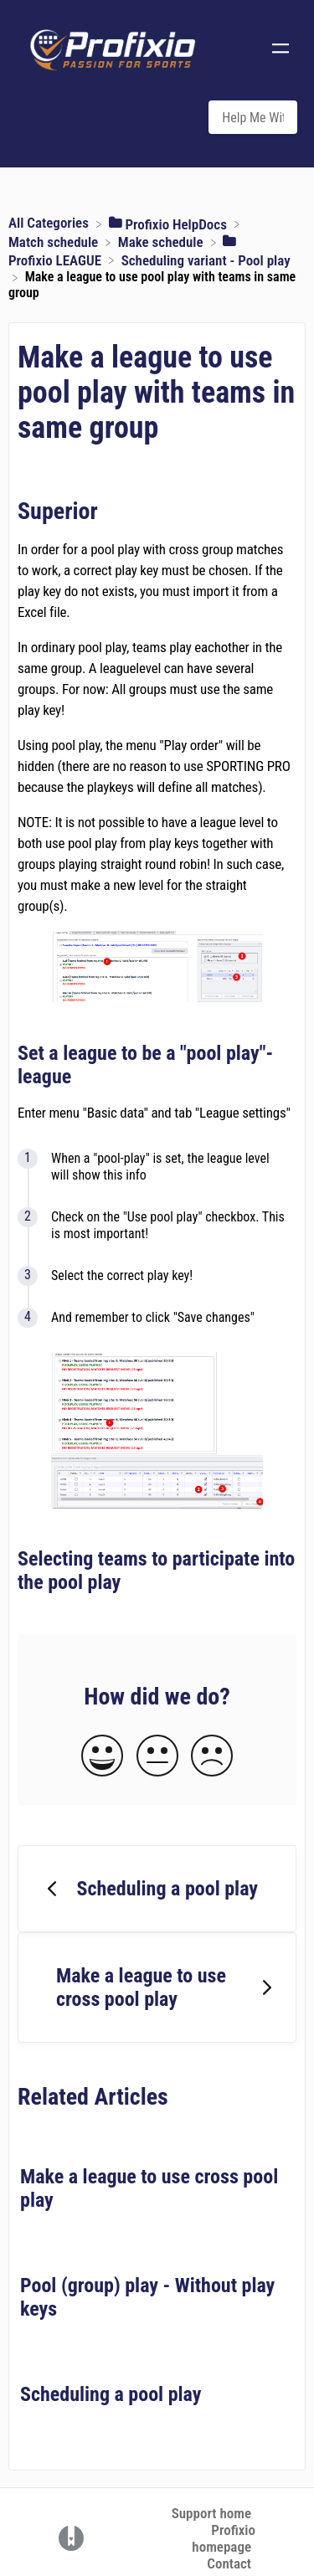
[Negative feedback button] (212, 1757)
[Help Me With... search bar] (252, 117)
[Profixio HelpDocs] (169, 222)
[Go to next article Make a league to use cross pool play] (157, 1987)
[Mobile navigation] (280, 50)
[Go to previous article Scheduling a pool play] (157, 1888)
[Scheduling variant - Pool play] (206, 258)
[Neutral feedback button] (157, 1757)
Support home (211, 2513)
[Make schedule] (162, 241)
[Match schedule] (54, 241)
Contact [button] (229, 2563)
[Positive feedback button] (102, 1757)
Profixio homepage (223, 2538)
